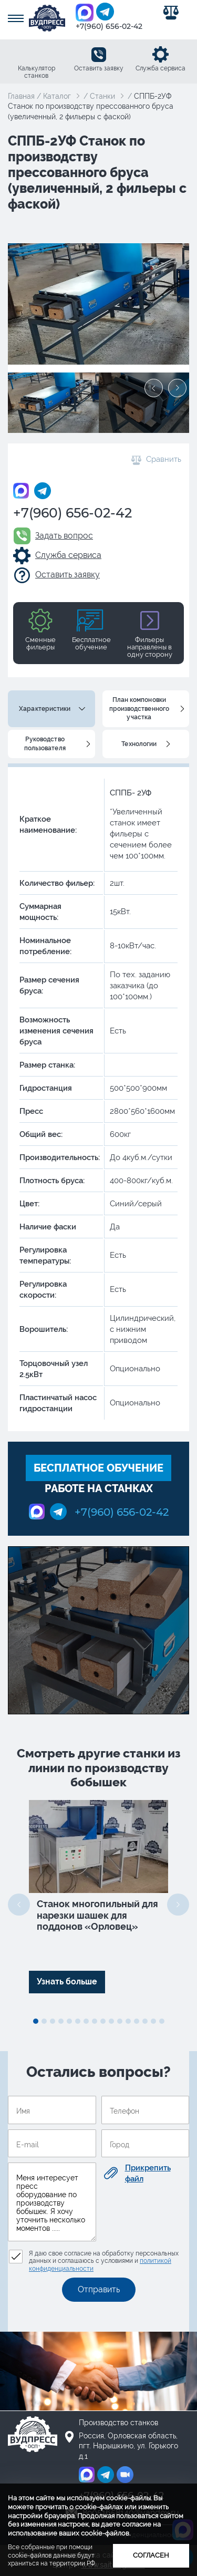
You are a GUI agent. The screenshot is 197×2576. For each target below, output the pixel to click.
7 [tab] (86, 2021)
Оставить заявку (98, 68)
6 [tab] (77, 2021)
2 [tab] (44, 2021)
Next (177, 388)
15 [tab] (153, 2021)
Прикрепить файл (148, 2173)
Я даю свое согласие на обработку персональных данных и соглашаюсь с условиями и (104, 2261)
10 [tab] (111, 2021)
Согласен (151, 2555)
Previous (153, 388)
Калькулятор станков (36, 72)
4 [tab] (61, 2021)
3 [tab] (52, 2021)
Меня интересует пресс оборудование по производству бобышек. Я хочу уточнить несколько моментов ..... (52, 2202)
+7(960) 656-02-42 (109, 26)
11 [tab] (119, 2021)
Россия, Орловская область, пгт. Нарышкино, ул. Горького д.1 (128, 2446)
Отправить (99, 2289)
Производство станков (118, 2422)
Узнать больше (67, 1982)
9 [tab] (103, 2021)
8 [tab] (94, 2021)
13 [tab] (136, 2021)
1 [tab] (35, 2021)
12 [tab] (128, 2021)
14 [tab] (145, 2021)
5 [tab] (69, 2021)
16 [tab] (161, 2021)
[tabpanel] (98, 1896)
